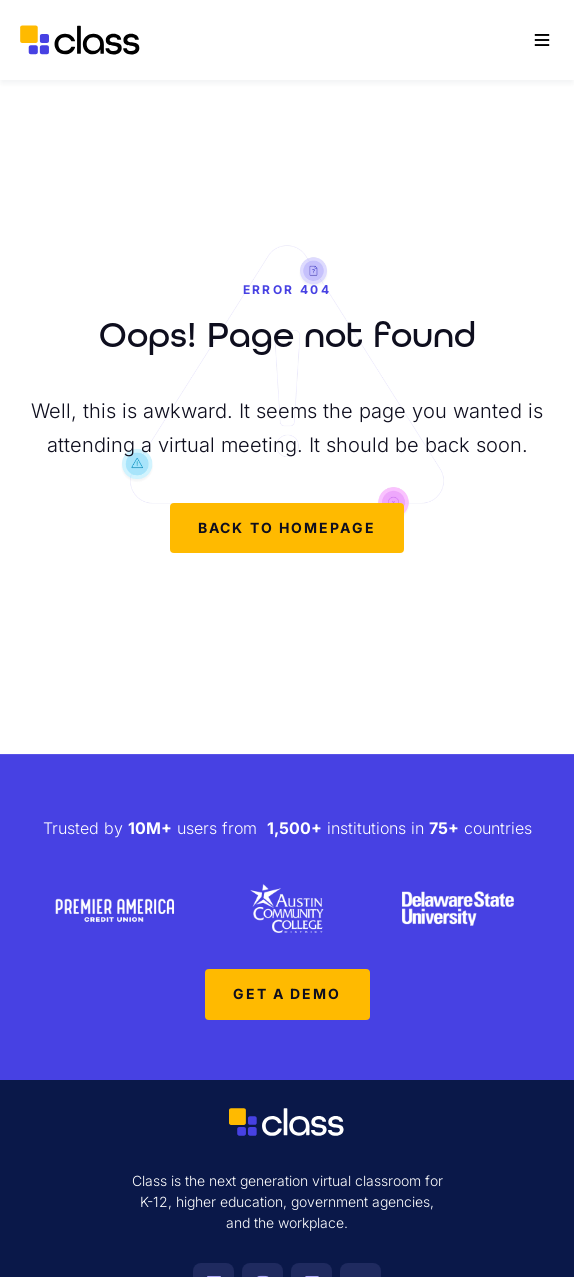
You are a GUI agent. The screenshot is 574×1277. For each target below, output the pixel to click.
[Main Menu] (542, 40)
